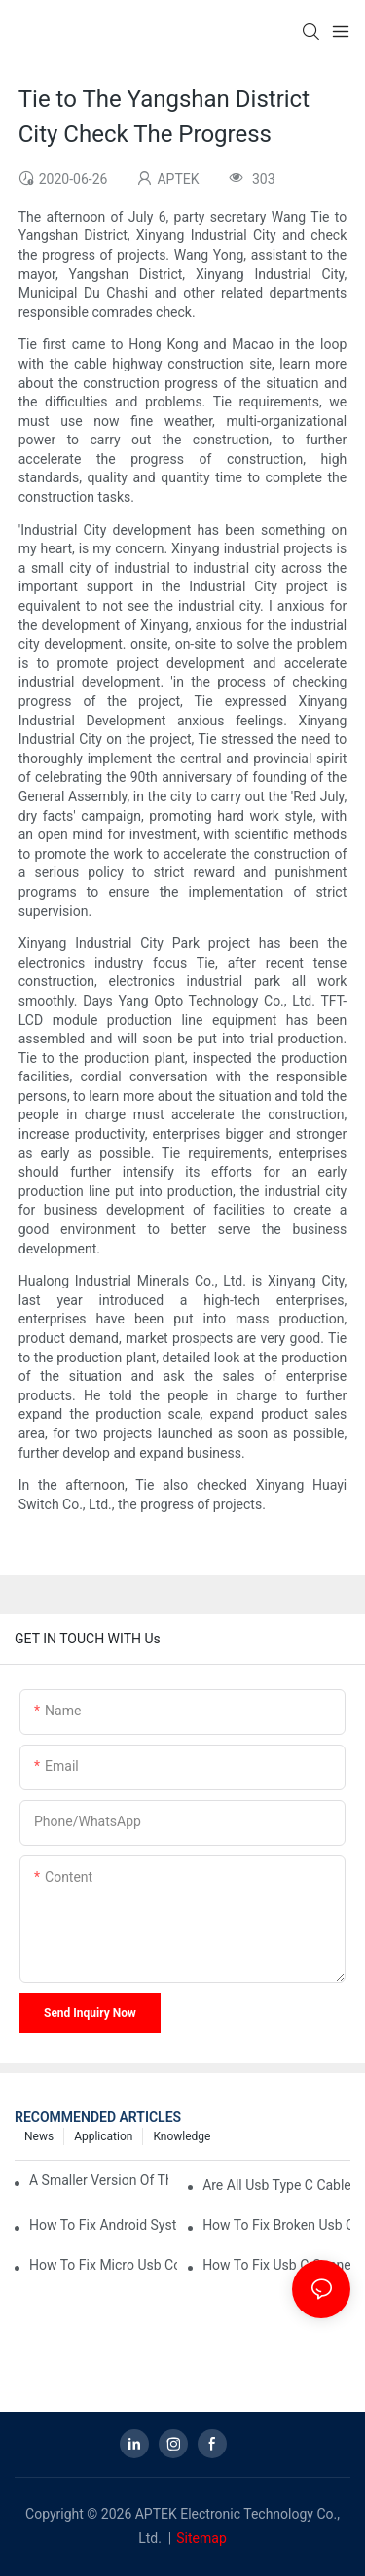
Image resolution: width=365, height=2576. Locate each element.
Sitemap (201, 2538)
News (39, 2136)
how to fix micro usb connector (103, 2265)
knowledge (181, 2136)
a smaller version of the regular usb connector (98, 2180)
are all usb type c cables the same (276, 2185)
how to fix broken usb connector (276, 2225)
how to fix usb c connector (276, 2265)
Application (103, 2136)
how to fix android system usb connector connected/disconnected (103, 2225)
